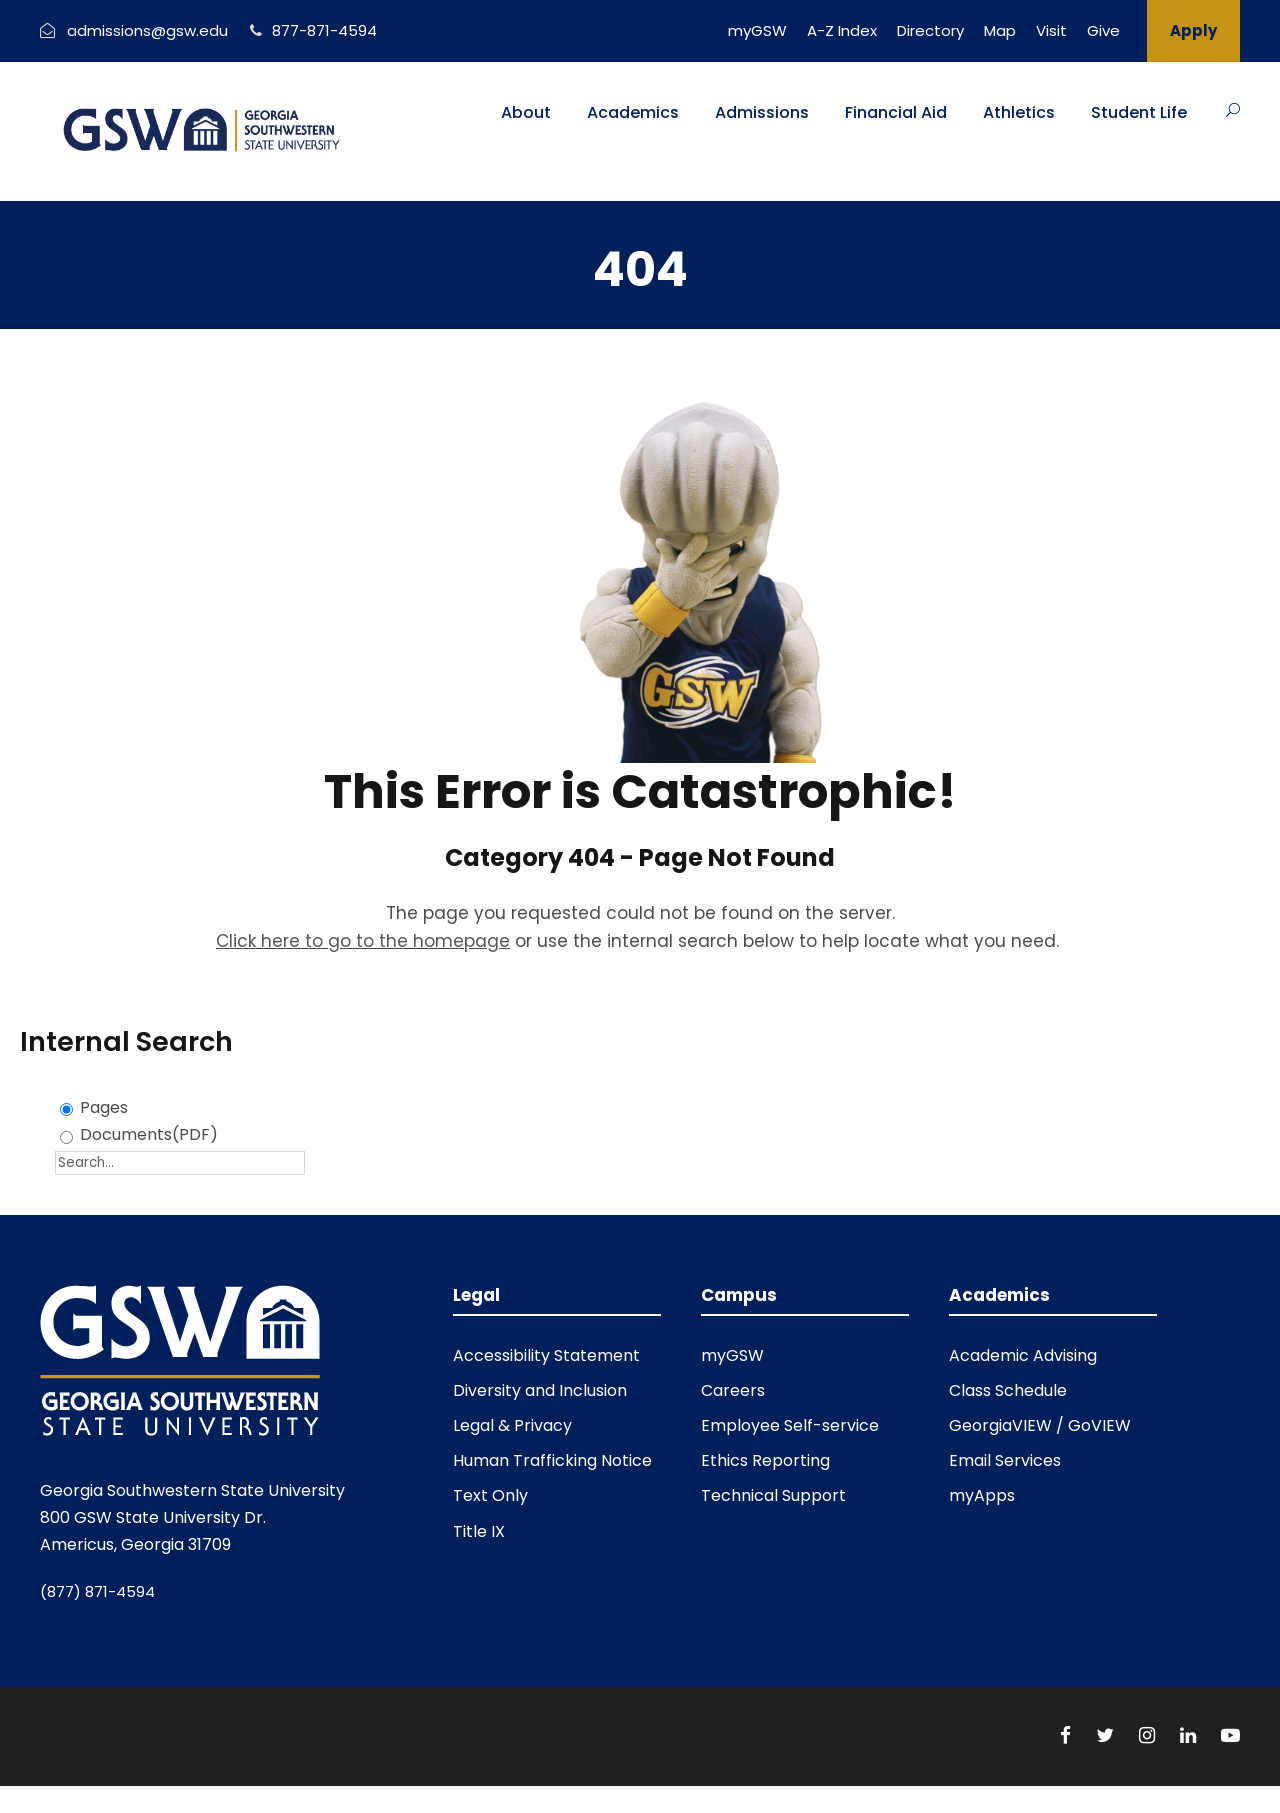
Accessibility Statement (546, 1355)
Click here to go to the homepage (363, 941)
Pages (104, 1107)
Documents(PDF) (149, 1134)
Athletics (1019, 112)
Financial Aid (896, 112)
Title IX (479, 1531)
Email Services (1005, 1460)
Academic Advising (1023, 1355)
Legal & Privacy (512, 1425)
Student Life (1139, 112)
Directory (930, 30)
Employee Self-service (790, 1425)
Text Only (490, 1495)
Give (1103, 30)
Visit (1051, 30)
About (526, 112)
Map (1000, 30)
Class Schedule (1008, 1390)
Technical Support (773, 1495)
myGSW (757, 30)
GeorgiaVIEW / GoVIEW (1040, 1425)
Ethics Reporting (765, 1460)
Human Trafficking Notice (552, 1460)
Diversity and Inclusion (540, 1390)
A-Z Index (842, 30)
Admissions (762, 112)
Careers (733, 1390)
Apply (1193, 30)
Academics (633, 112)
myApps (982, 1495)
